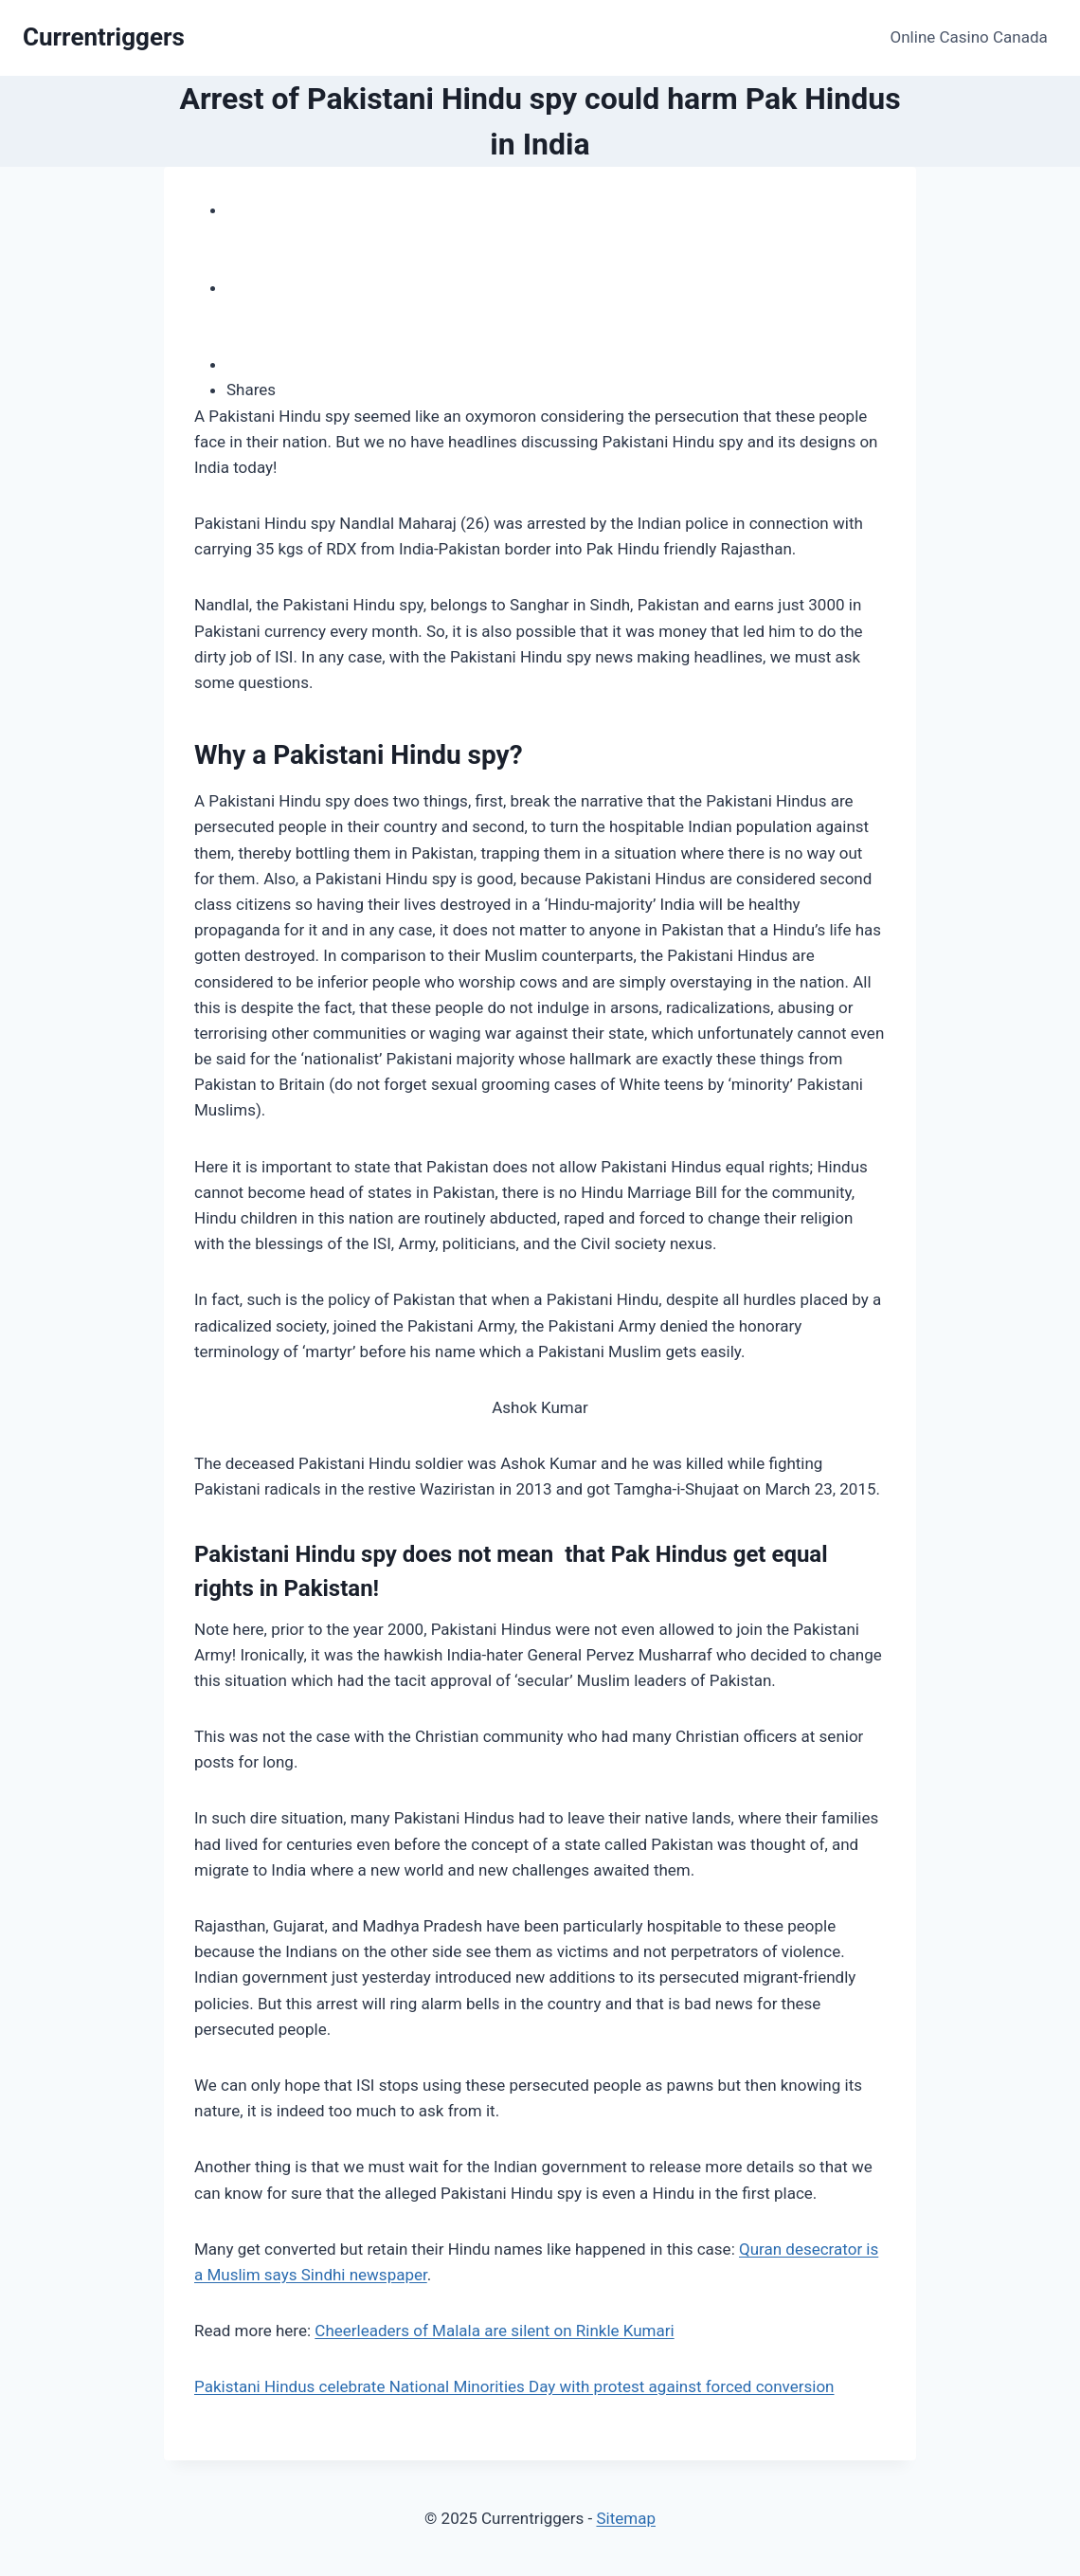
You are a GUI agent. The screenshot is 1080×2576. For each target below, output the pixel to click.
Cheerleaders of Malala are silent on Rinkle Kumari (494, 2330)
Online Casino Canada (969, 36)
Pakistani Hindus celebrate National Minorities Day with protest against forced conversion (514, 2386)
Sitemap (626, 2518)
